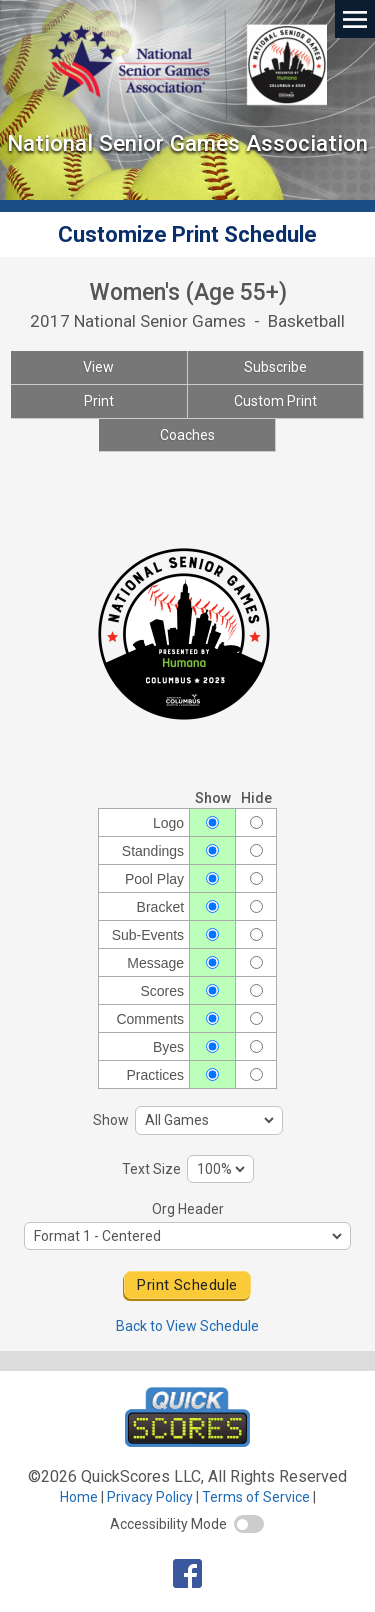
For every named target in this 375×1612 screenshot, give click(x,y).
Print (99, 401)
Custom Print (275, 401)
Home (79, 1497)
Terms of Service (256, 1497)
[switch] (249, 1524)
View (98, 367)
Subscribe (275, 367)
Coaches (187, 435)
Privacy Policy (150, 1497)
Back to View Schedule (187, 1326)
